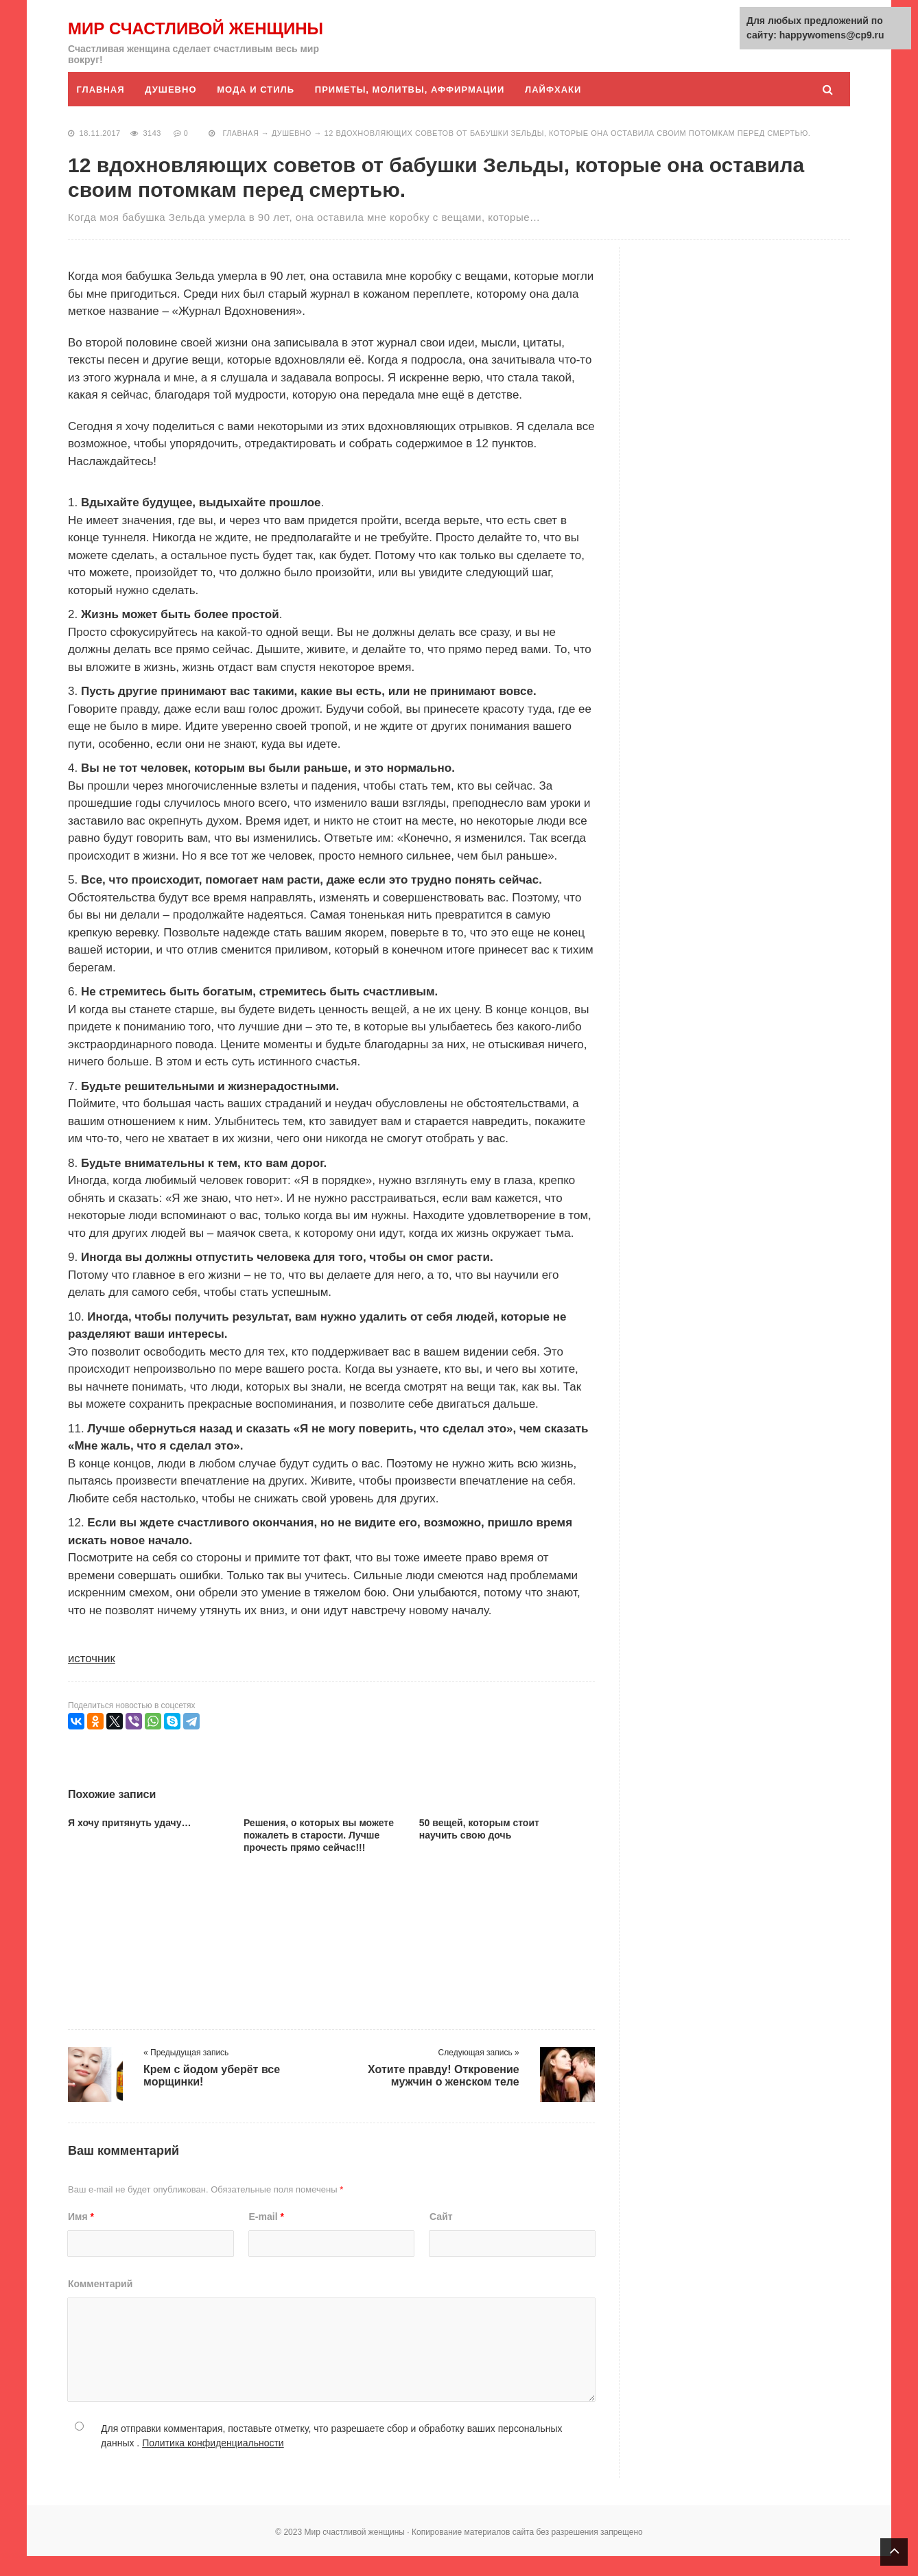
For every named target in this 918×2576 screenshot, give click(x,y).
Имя (81, 2236)
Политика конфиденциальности (213, 2462)
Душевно (172, 109)
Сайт (441, 2236)
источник (92, 1678)
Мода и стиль (257, 109)
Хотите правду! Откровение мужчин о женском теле (443, 2095)
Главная (101, 109)
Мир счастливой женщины (152, 38)
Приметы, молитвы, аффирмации (411, 109)
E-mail (266, 2236)
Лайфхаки (556, 109)
